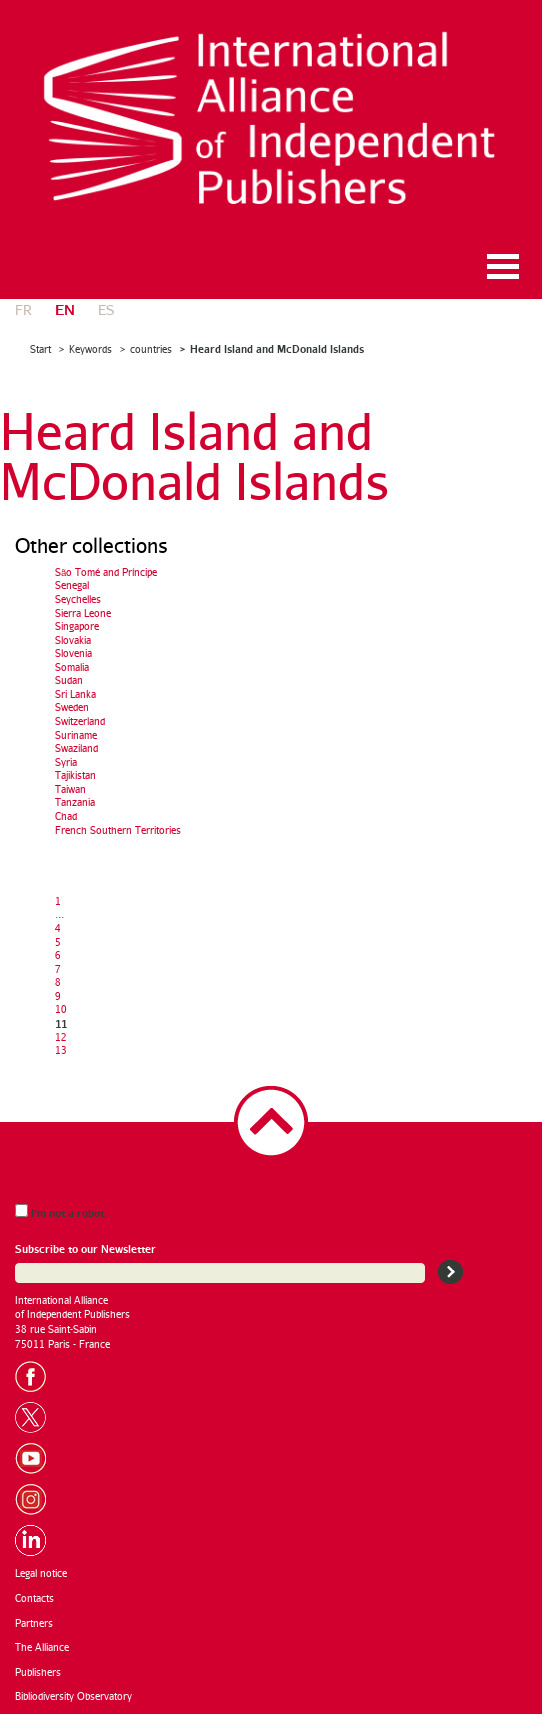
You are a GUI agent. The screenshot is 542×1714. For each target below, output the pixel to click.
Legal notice (41, 1573)
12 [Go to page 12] (61, 1037)
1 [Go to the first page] (58, 901)
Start (40, 349)
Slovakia (73, 640)
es (106, 309)
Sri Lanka (75, 694)
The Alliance (42, 1647)
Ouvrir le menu (503, 266)
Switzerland (80, 721)
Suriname (76, 735)
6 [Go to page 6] (58, 955)
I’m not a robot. (61, 1211)
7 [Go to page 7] (58, 969)
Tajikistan (75, 775)
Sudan (69, 680)
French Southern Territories (118, 830)
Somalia (72, 667)
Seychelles (78, 599)
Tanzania (75, 802)
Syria (66, 762)
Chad (66, 816)
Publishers (38, 1672)
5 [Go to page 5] (58, 942)
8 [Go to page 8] (58, 982)
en (65, 308)
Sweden (72, 707)
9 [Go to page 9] (58, 996)
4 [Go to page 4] (58, 928)
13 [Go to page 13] (61, 1050)
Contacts (34, 1598)
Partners (34, 1623)
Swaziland (76, 748)
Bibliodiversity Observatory (73, 1696)
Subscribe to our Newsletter (85, 1248)
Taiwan (70, 789)
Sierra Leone (83, 613)
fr (23, 309)
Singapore (77, 626)
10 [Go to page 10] (61, 1009)
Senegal (72, 585)
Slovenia (73, 653)
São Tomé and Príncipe (106, 572)
